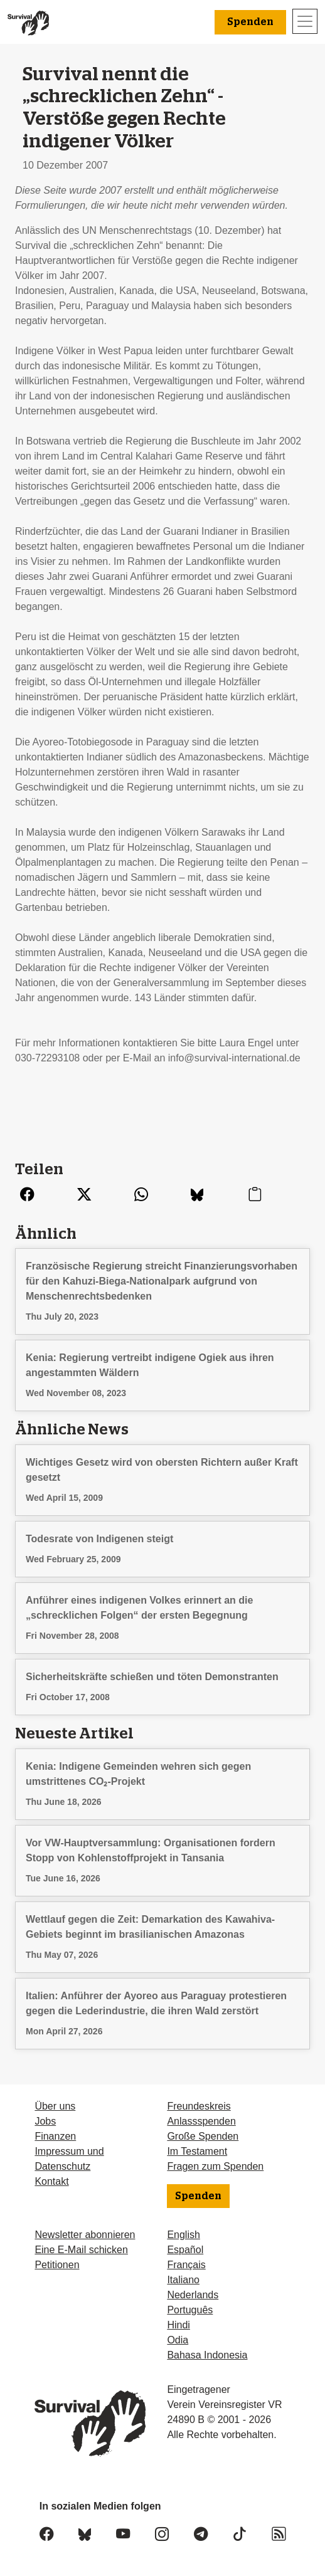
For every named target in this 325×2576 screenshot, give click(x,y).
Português (190, 2310)
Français (186, 2264)
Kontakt (51, 2181)
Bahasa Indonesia (207, 2355)
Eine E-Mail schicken (81, 2249)
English (183, 2234)
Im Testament (197, 2151)
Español (185, 2249)
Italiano (183, 2279)
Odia (177, 2340)
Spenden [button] (250, 22)
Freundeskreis (198, 2106)
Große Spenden (202, 2136)
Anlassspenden (201, 2121)
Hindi (178, 2325)
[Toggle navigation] (304, 21)
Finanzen (55, 2136)
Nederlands (192, 2294)
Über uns (55, 2106)
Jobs (45, 2121)
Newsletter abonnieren (85, 2234)
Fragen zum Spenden (215, 2166)
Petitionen (57, 2264)
